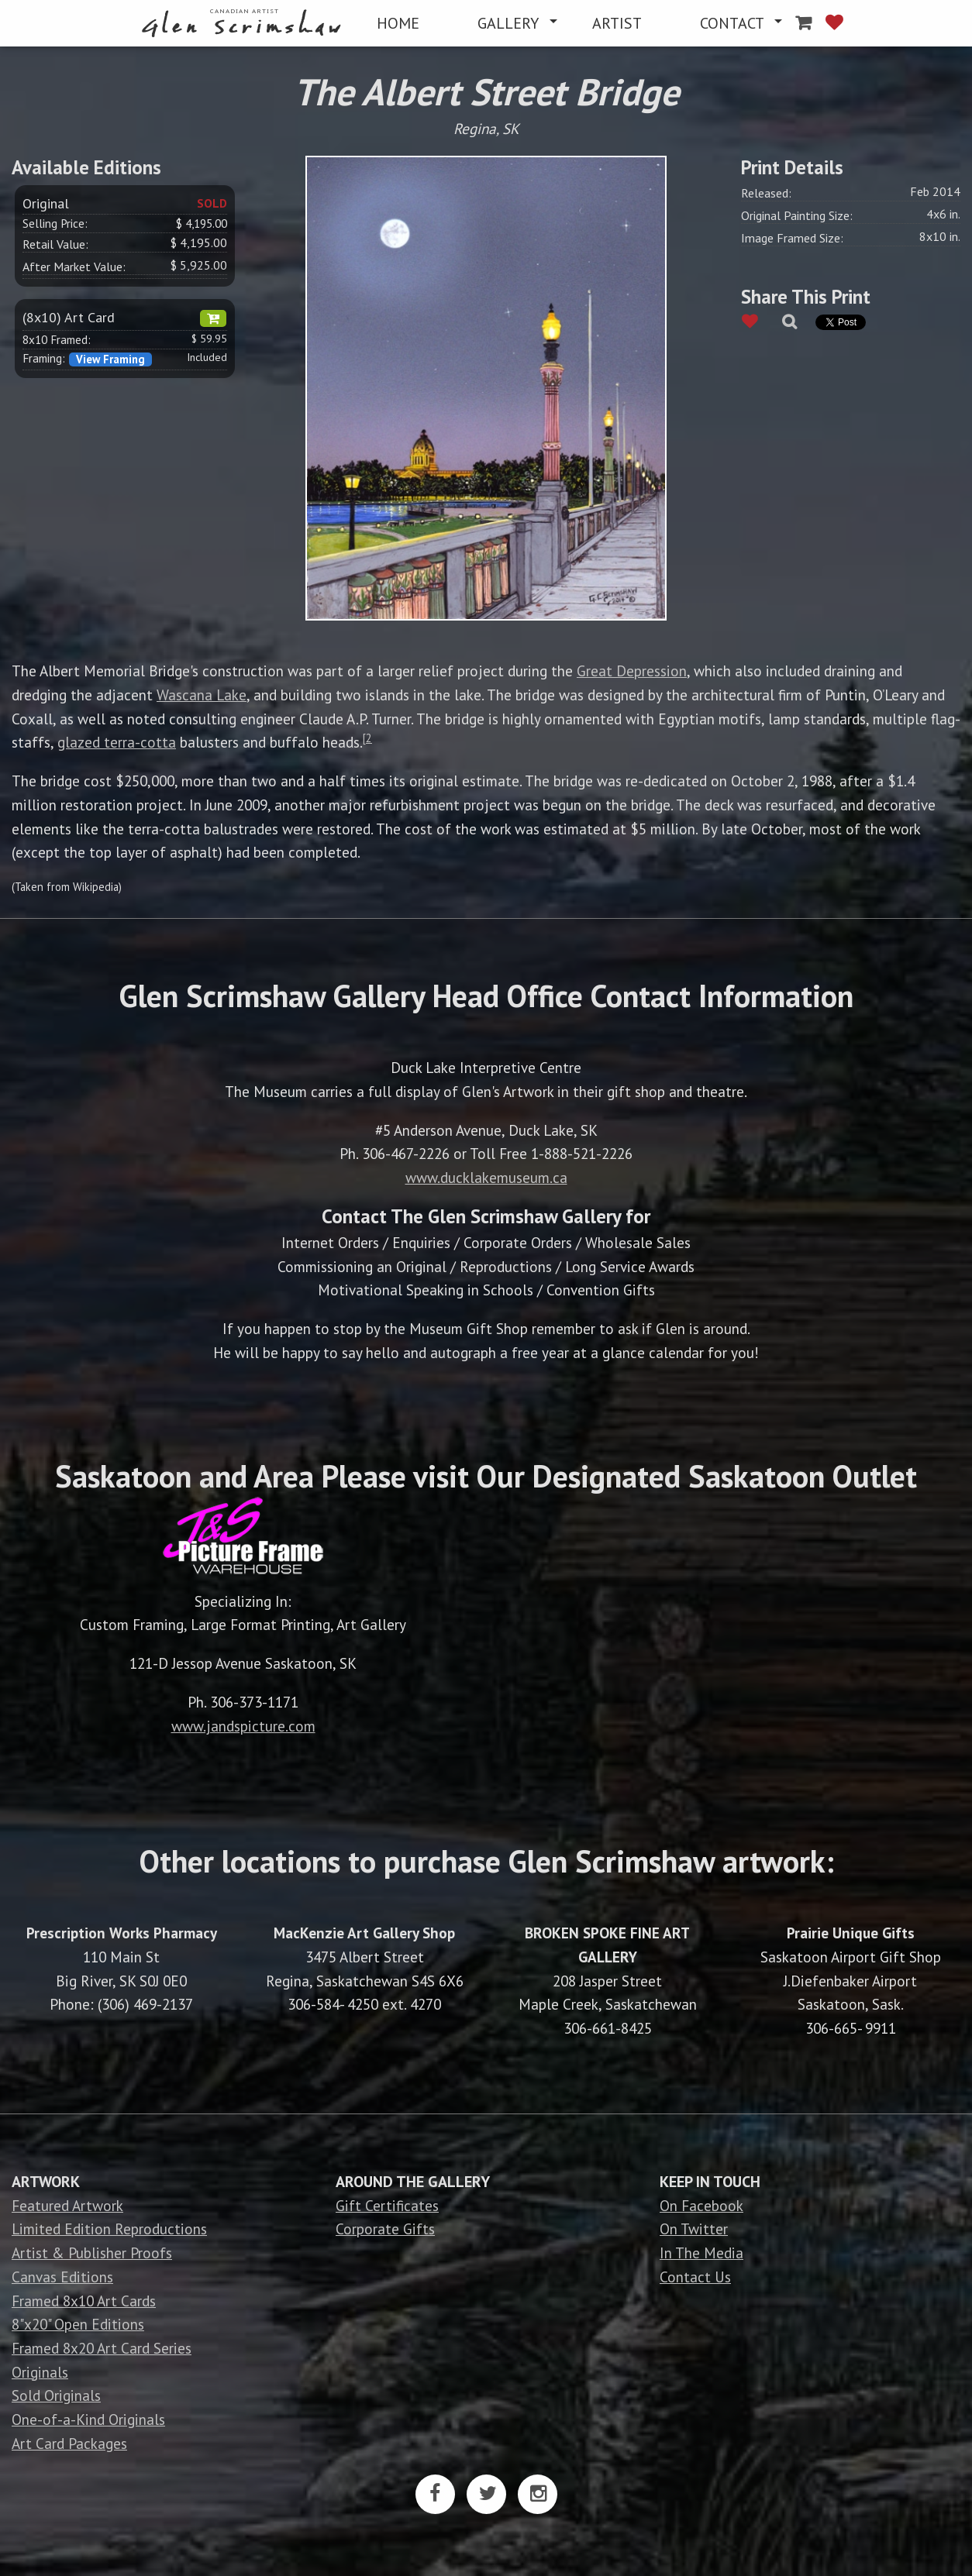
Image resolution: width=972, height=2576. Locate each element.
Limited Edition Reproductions (109, 2228)
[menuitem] (244, 23)
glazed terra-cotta (116, 741)
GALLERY (508, 23)
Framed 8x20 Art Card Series (101, 2348)
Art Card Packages (69, 2443)
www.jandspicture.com (243, 1725)
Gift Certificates (387, 2205)
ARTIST (617, 23)
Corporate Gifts (385, 2228)
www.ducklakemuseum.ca (486, 1177)
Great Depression (632, 670)
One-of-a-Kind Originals (88, 2419)
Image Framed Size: (792, 238)
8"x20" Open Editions (78, 2324)
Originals (40, 2372)
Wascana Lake (201, 694)
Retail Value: (55, 244)
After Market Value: (74, 266)
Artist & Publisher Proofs (92, 2252)
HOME (398, 23)
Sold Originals (56, 2395)
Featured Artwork (67, 2205)
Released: (766, 193)
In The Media (701, 2252)
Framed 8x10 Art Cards (84, 2300)
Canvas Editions (62, 2276)
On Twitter (694, 2228)
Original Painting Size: (797, 215)
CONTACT (732, 23)
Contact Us (695, 2276)
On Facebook (701, 2205)
